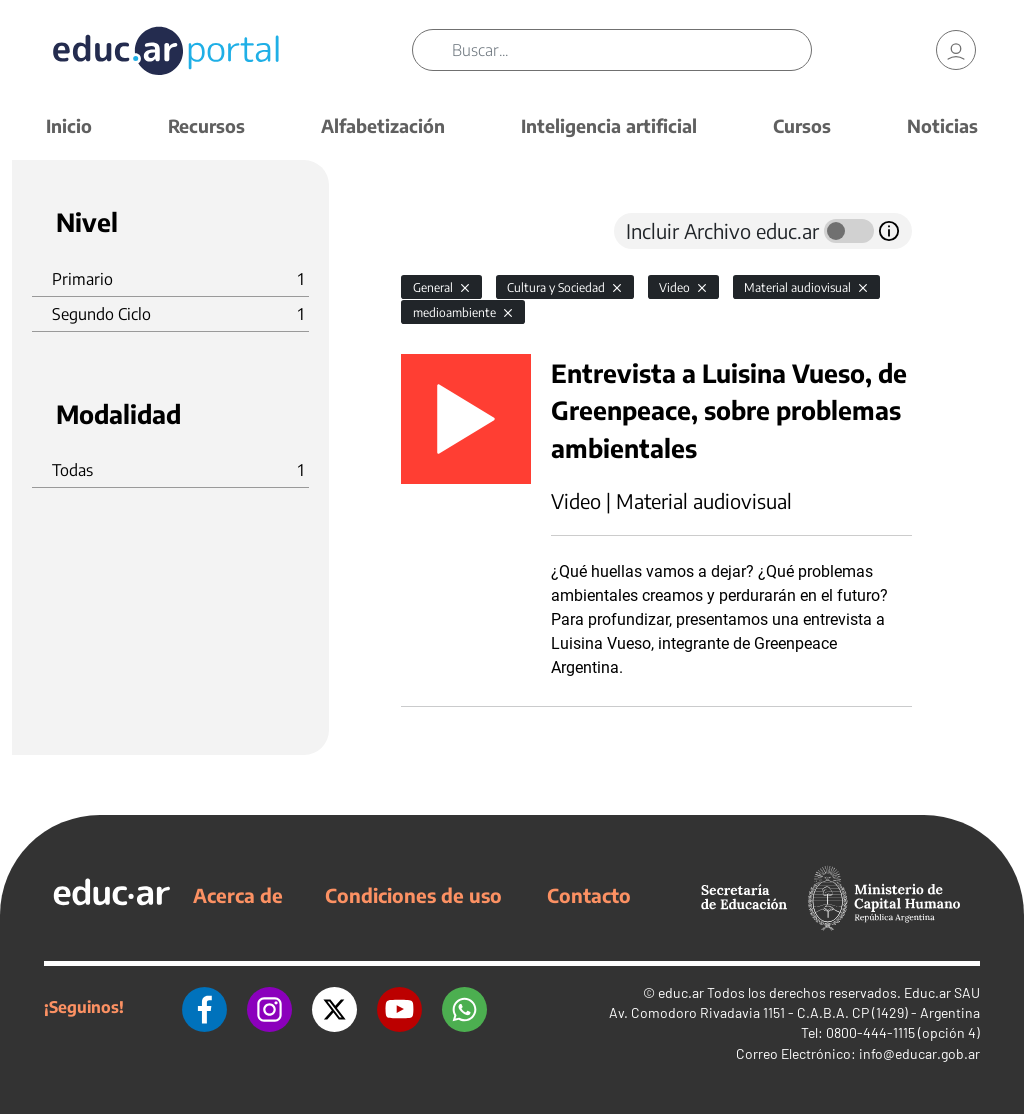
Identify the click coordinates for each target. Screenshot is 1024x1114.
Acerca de (238, 895)
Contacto (589, 895)
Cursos (802, 125)
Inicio (69, 125)
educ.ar (681, 992)
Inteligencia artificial (609, 125)
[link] (956, 50)
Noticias (942, 125)
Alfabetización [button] (383, 125)
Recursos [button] (206, 125)
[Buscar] (631, 50)
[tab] (441, 231)
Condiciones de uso (413, 895)
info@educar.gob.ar (919, 1053)
